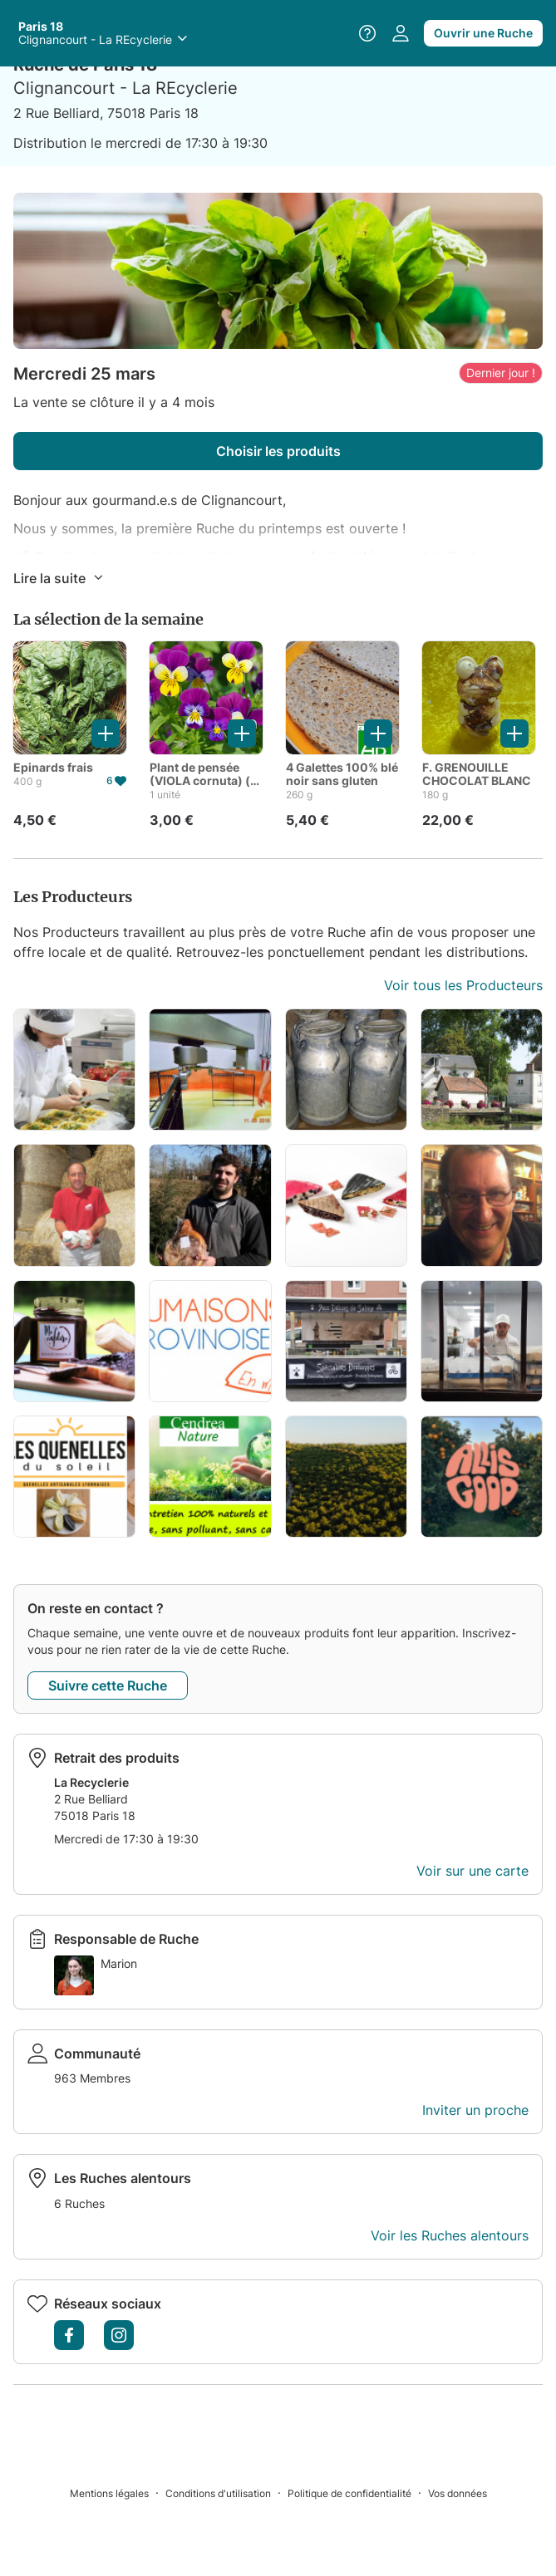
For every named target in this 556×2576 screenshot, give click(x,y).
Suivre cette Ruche (107, 1685)
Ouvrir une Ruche (483, 33)
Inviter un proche (475, 2110)
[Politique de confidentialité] (358, 2492)
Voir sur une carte (472, 1870)
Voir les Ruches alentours (450, 2235)
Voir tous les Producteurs (463, 985)
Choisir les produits (278, 451)
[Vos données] (457, 2492)
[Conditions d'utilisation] (226, 2492)
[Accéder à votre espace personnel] (400, 33)
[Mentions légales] (117, 2492)
